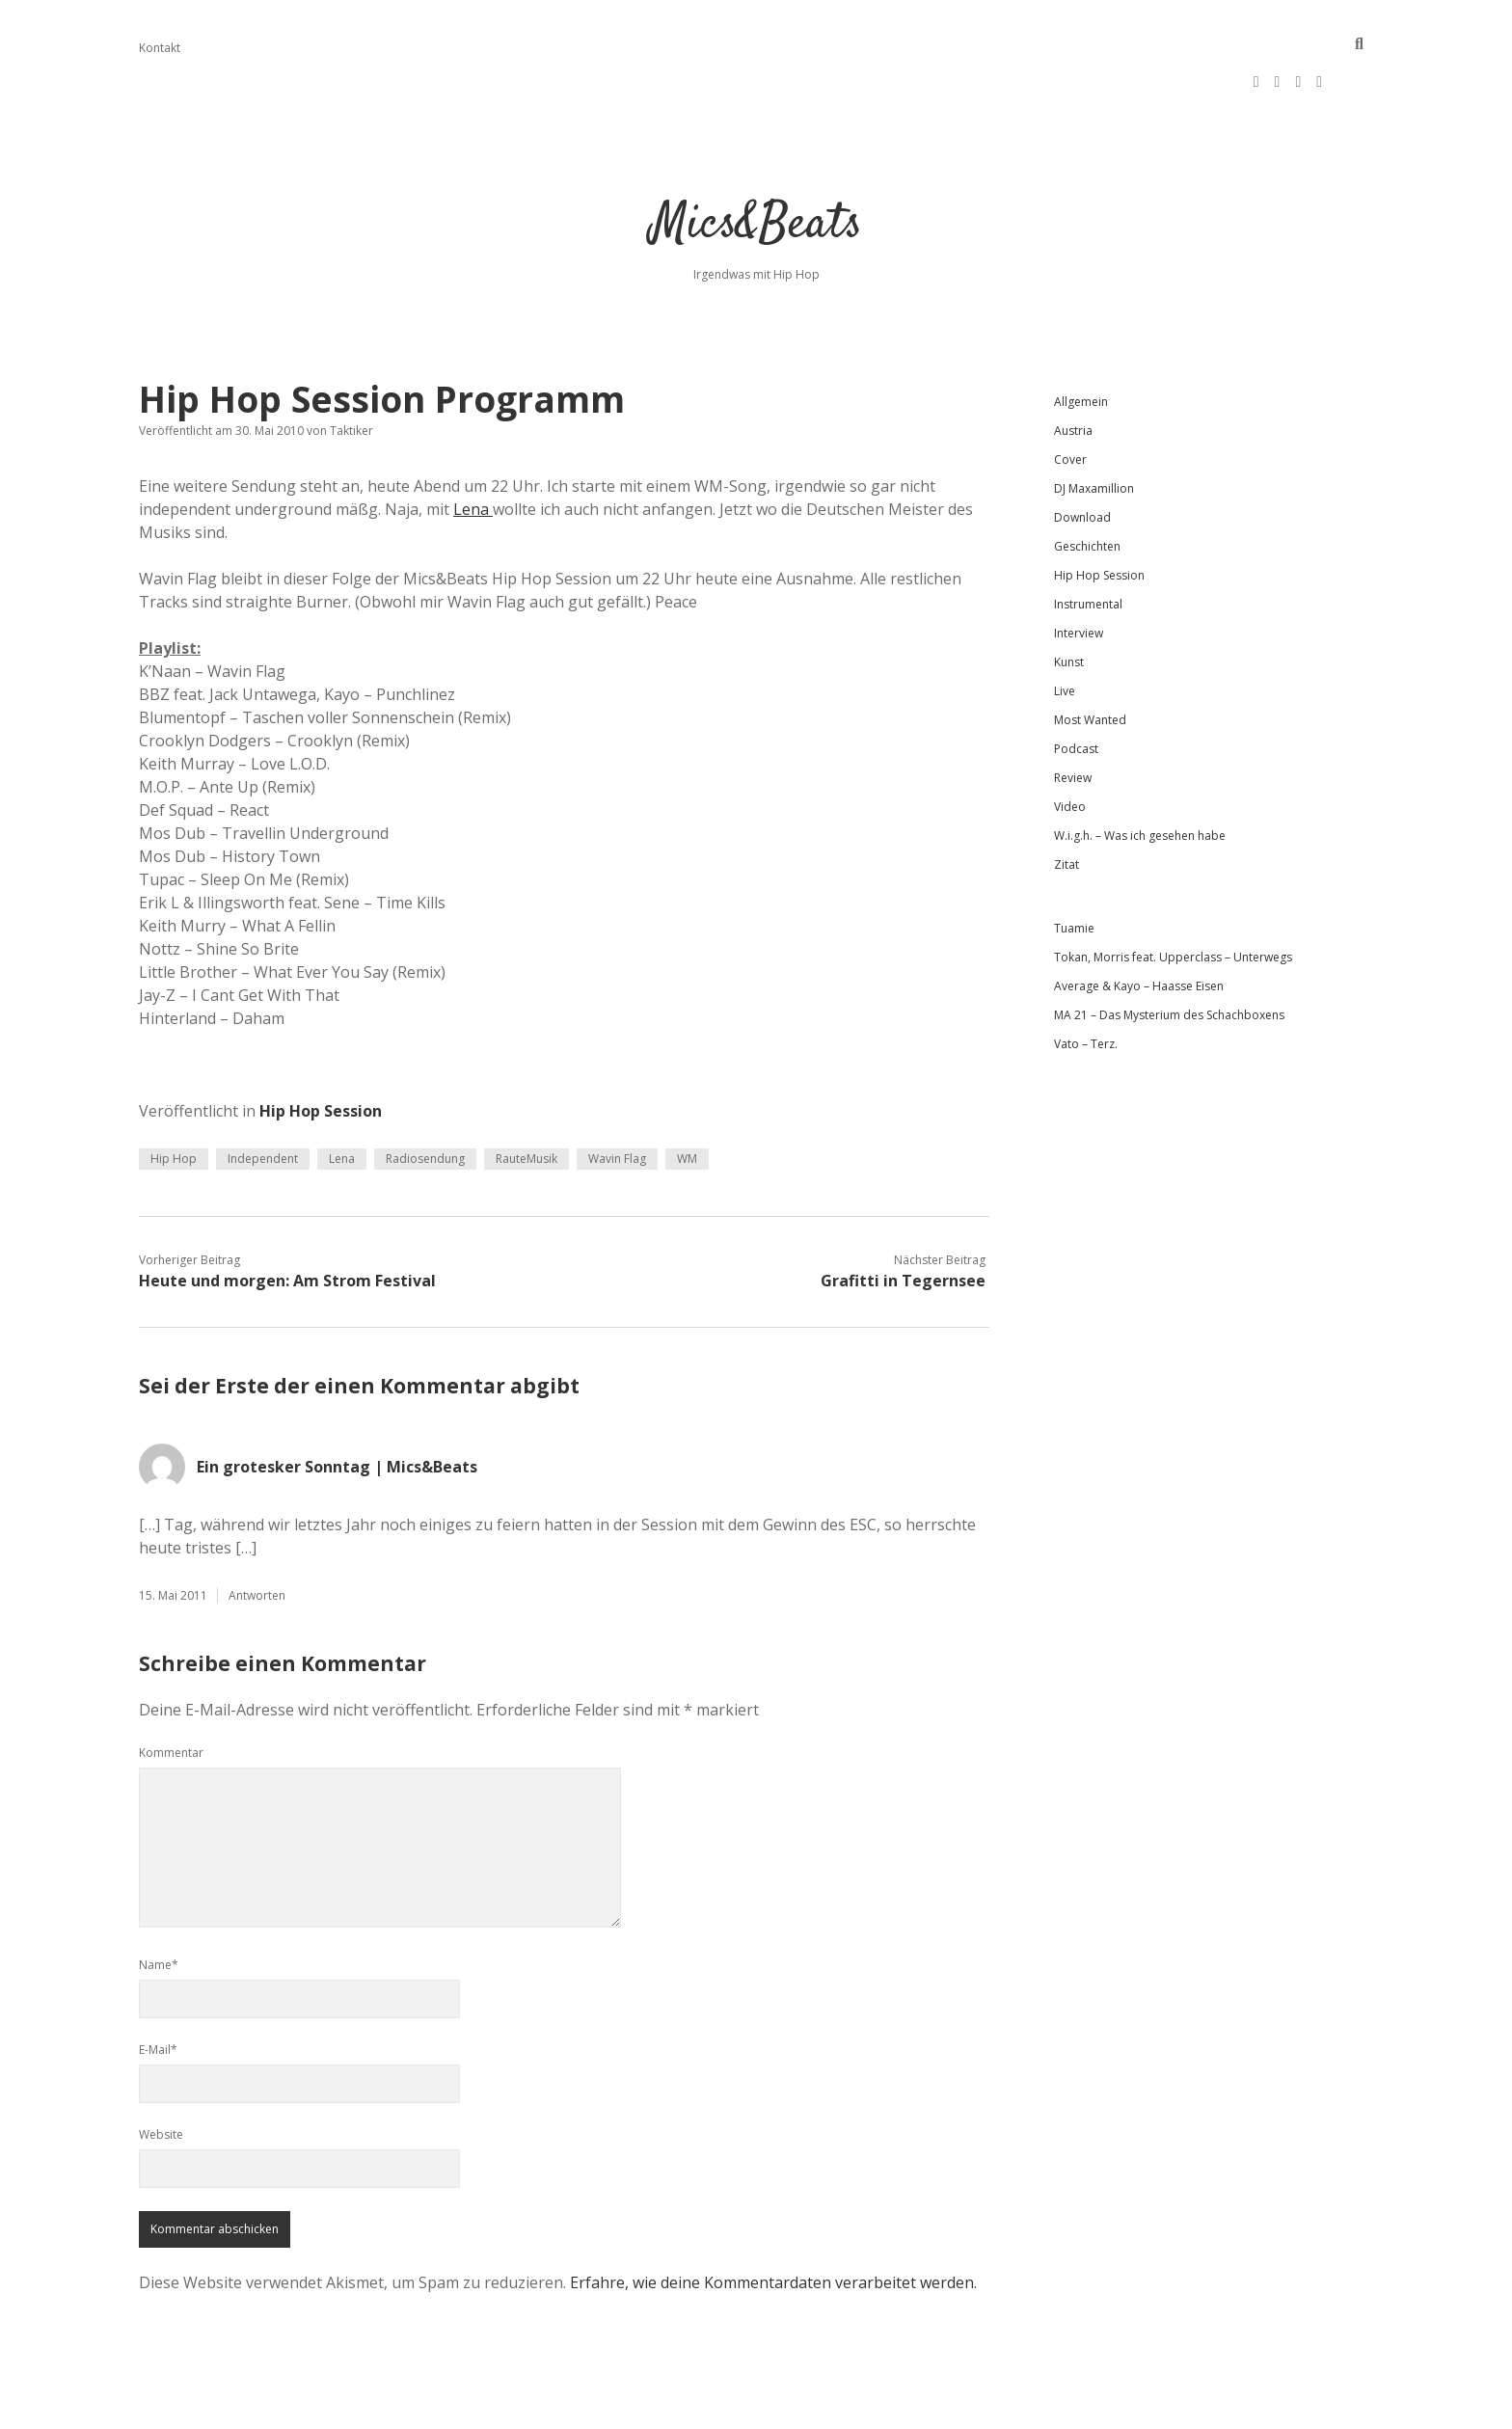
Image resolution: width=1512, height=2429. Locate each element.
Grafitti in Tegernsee (903, 1218)
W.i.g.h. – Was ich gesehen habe (1140, 774)
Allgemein (1081, 340)
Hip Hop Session (320, 1049)
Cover (1070, 398)
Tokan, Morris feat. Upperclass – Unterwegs (1173, 895)
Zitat (1066, 803)
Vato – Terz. (1086, 982)
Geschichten (1087, 484)
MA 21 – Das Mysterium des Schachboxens (1169, 953)
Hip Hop (173, 1097)
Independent (263, 1097)
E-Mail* (158, 1988)
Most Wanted (1090, 658)
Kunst (1069, 600)
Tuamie (1074, 866)
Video (1070, 745)
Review (1073, 716)
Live (1064, 629)
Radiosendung (425, 1097)
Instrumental (1088, 542)
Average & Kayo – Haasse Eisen (1139, 924)
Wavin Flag (617, 1097)
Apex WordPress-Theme (695, 2407)
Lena (473, 447)
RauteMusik (526, 1097)
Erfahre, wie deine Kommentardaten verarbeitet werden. (773, 2220)
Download (1082, 455)
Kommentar (171, 1691)
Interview (1078, 571)
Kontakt (159, 48)
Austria (1073, 369)
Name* (158, 1903)
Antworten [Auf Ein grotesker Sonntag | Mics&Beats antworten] (257, 1533)
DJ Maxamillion (1094, 426)
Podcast (1076, 687)
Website (161, 2073)
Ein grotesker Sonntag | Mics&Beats (337, 1405)
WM (687, 1097)
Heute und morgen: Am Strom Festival (287, 1218)
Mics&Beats (756, 163)
